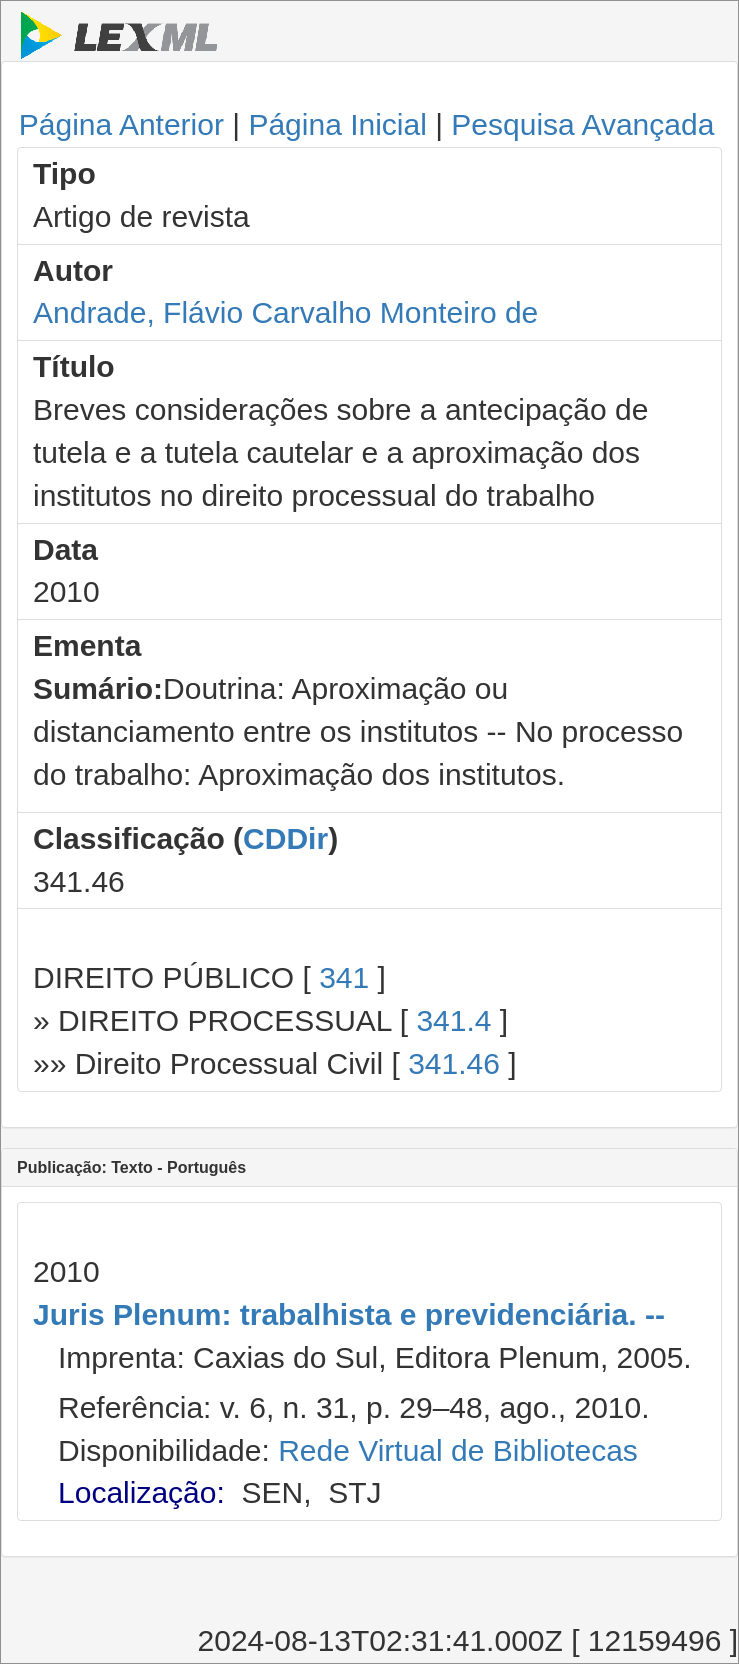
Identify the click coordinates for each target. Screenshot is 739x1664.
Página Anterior (121, 124)
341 (344, 977)
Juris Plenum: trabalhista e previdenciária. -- (349, 1314)
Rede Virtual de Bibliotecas (458, 1450)
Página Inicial (337, 124)
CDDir (285, 838)
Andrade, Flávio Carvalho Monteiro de (285, 312)
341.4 (453, 1020)
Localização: (141, 1492)
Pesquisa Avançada (582, 124)
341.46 (454, 1063)
